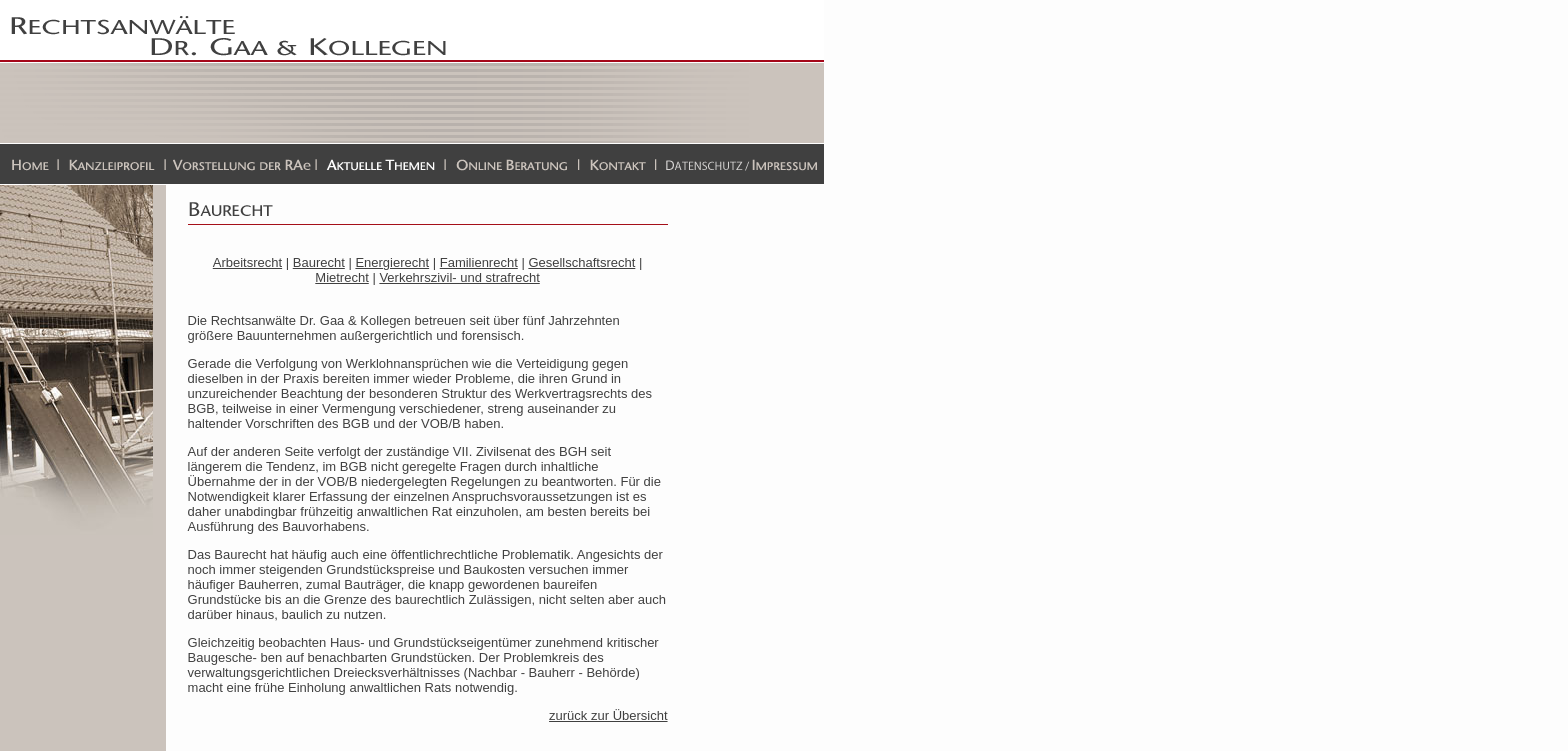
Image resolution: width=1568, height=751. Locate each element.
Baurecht (319, 262)
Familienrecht (479, 262)
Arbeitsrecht (247, 262)
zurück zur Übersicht (608, 715)
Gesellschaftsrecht (581, 262)
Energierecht (392, 262)
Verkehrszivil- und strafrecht (459, 277)
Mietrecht (341, 277)
